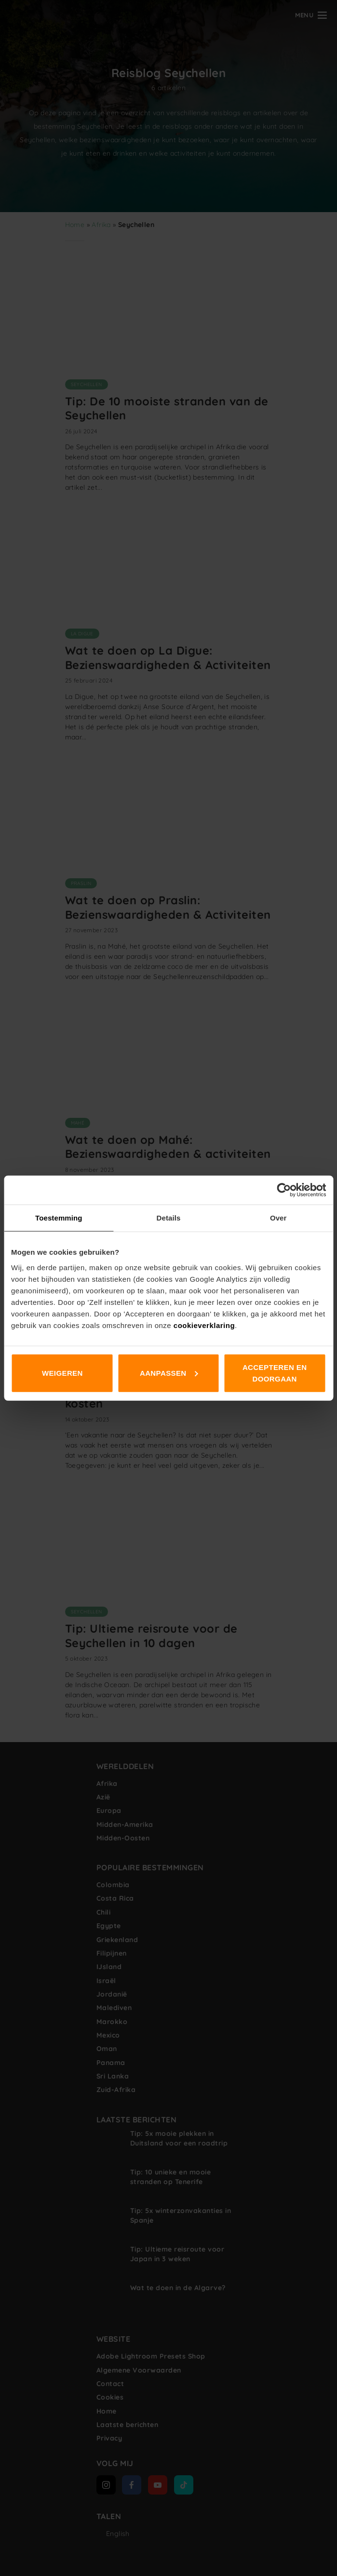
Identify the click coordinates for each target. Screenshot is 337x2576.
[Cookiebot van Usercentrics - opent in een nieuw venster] (284, 1190)
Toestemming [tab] (58, 1218)
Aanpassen (169, 1372)
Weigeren (62, 1372)
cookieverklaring (204, 1325)
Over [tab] (278, 1218)
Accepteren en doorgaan (275, 1372)
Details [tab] (169, 1218)
